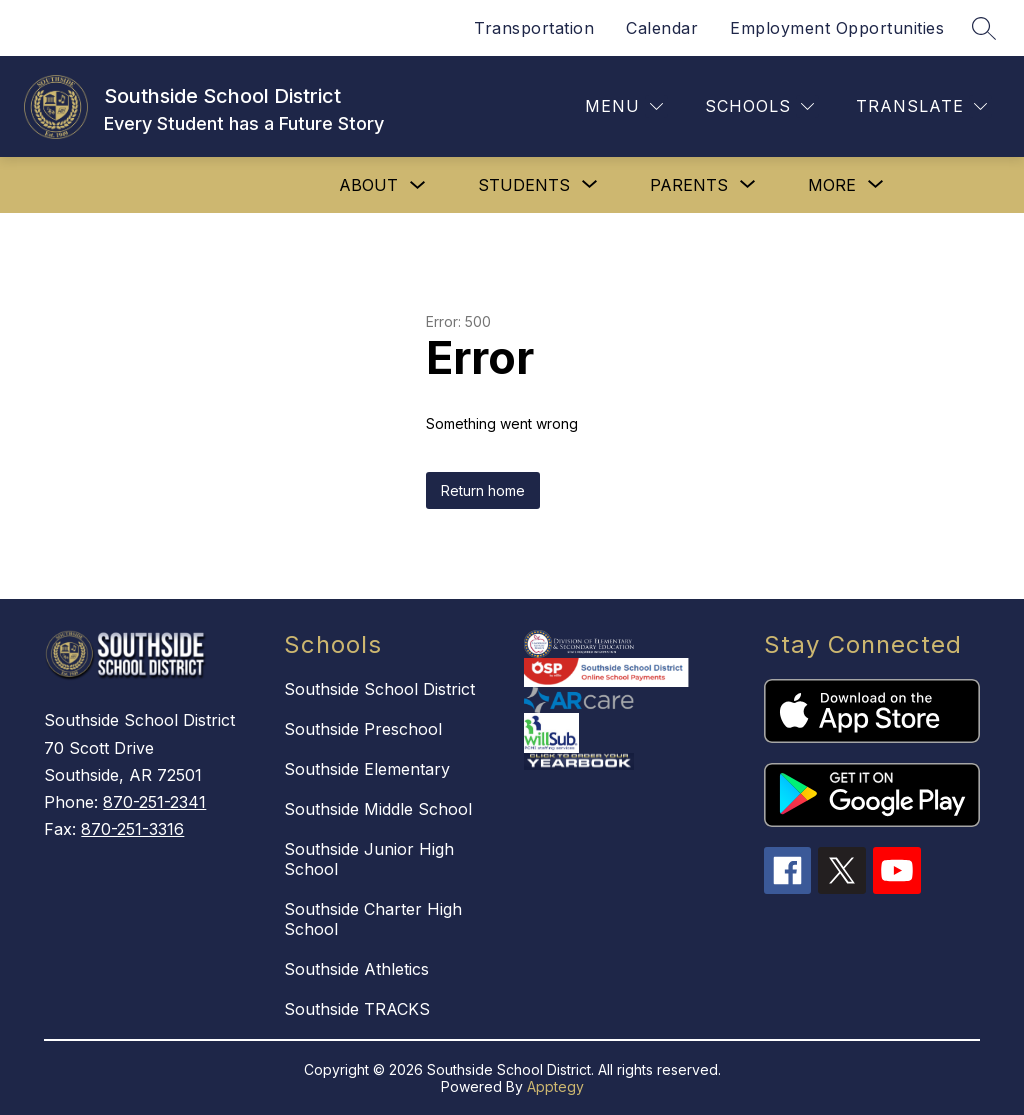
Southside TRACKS (357, 1009)
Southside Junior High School (369, 859)
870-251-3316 (132, 829)
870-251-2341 (154, 802)
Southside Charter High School (373, 919)
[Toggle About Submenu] (418, 185)
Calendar (662, 28)
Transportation (534, 28)
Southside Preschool (363, 729)
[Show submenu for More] (832, 185)
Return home (483, 490)
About (368, 185)
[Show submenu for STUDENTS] (524, 185)
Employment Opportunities (837, 28)
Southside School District (379, 689)
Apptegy (555, 1086)
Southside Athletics (356, 969)
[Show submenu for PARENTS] (689, 185)
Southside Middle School (378, 809)
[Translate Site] (921, 106)
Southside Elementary (367, 769)
